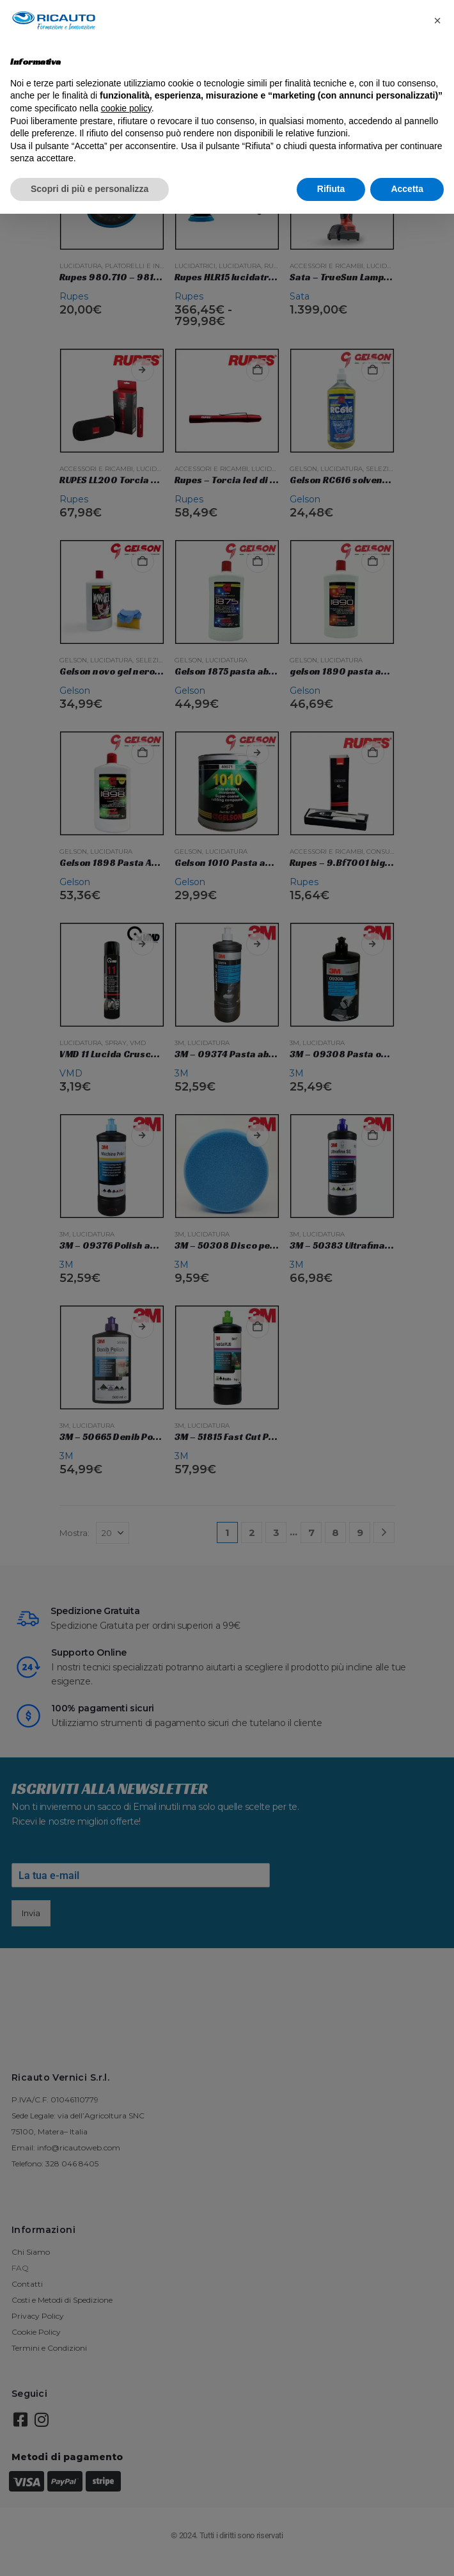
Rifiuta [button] (331, 189)
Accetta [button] (407, 189)
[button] (437, 20)
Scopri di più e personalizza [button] (89, 189)
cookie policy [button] (126, 108)
